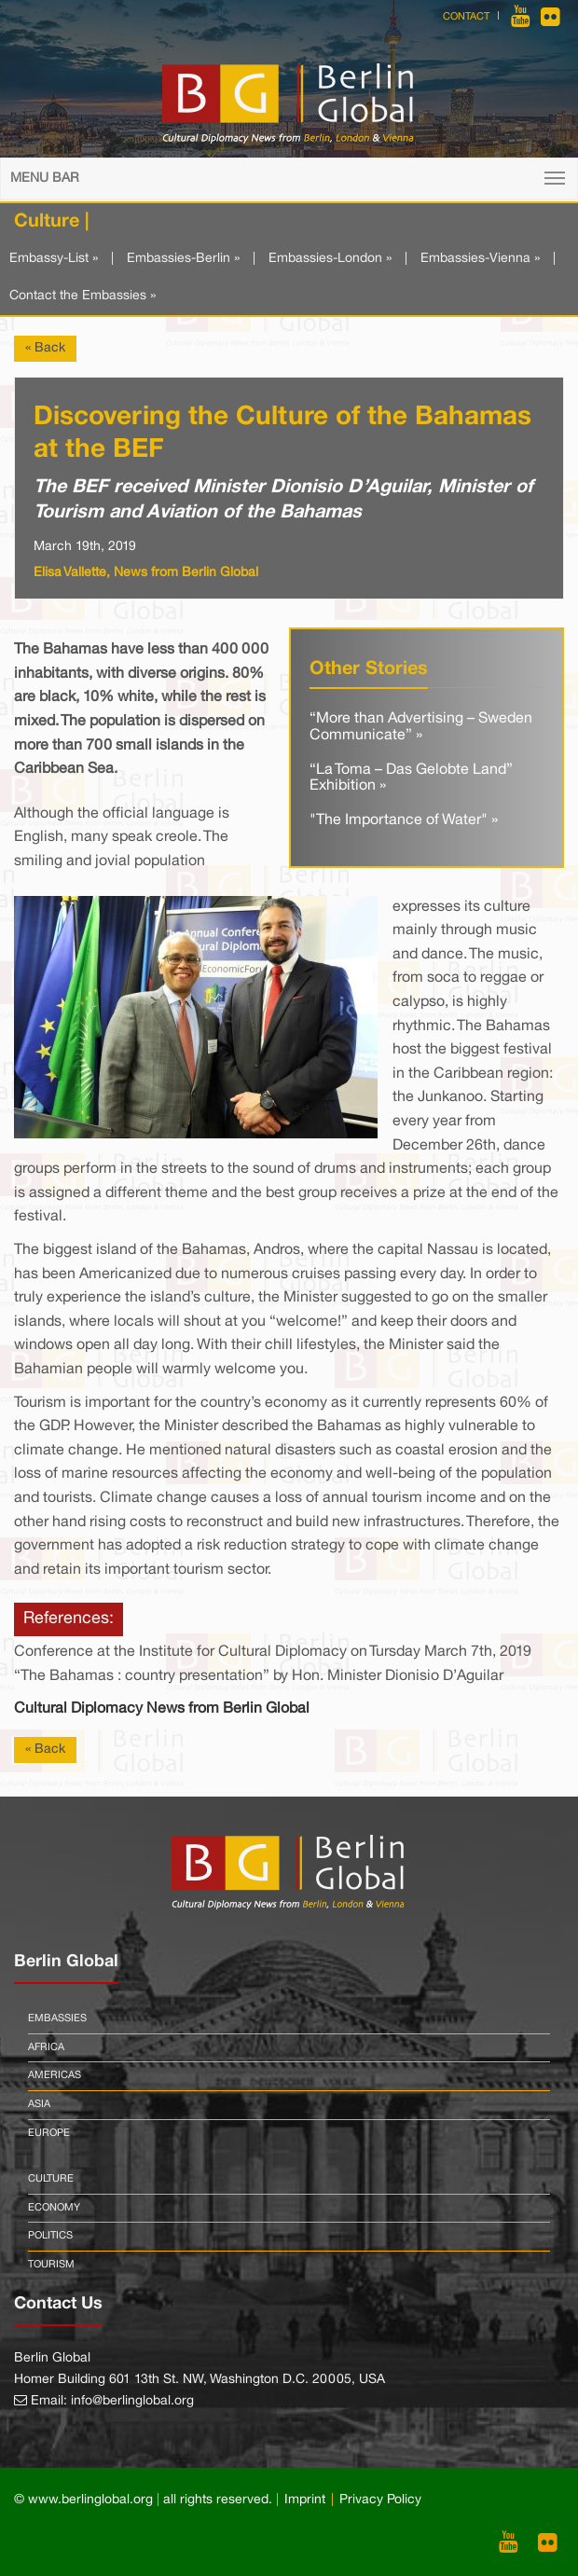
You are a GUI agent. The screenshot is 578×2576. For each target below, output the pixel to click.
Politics (50, 2235)
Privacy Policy (380, 2500)
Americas (54, 2075)
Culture (51, 2178)
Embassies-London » (330, 259)
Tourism (51, 2264)
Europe (49, 2133)
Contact (466, 16)
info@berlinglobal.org (132, 2401)
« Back (45, 348)
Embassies (57, 2018)
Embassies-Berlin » (183, 259)
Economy (54, 2207)
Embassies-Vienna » (480, 259)
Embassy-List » (53, 259)
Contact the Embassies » (82, 296)
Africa (46, 2047)
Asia (39, 2104)
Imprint (304, 2500)
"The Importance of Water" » (404, 820)
